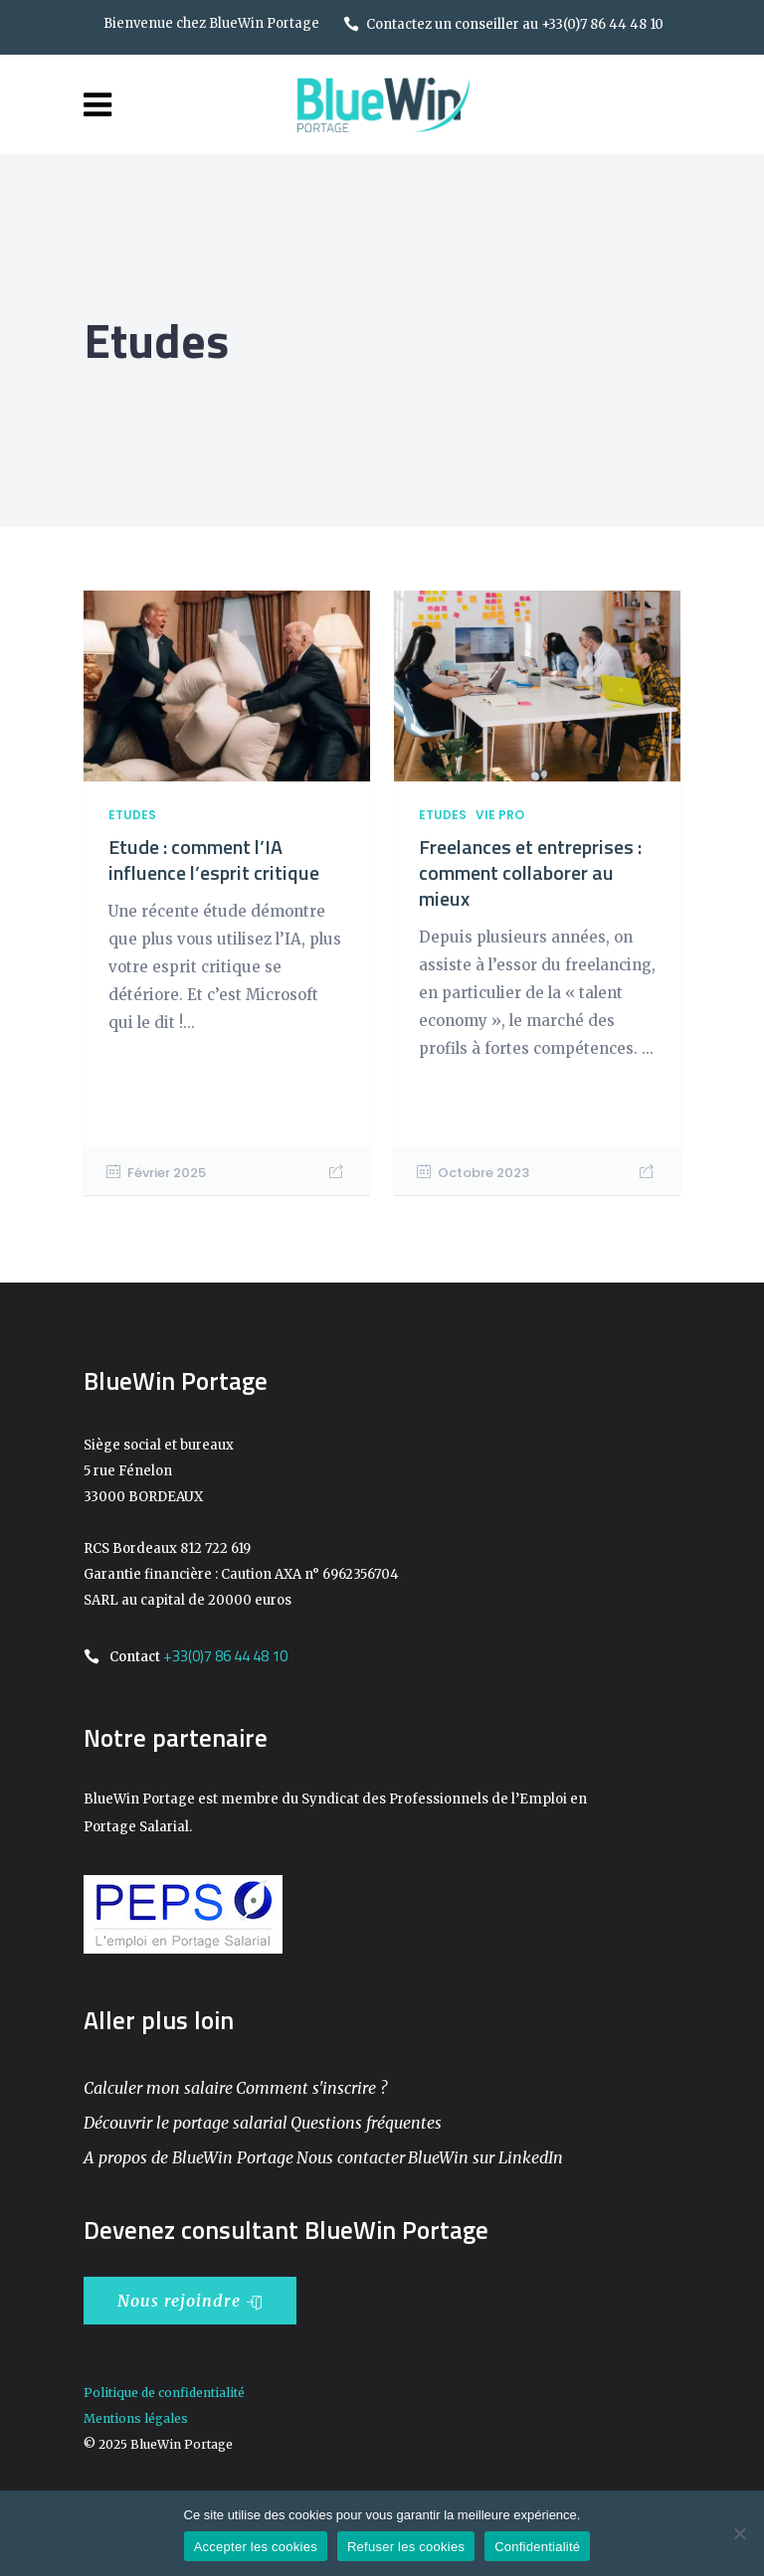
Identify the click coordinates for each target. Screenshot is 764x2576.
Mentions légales (136, 2418)
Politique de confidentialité (164, 2392)
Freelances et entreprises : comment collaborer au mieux (530, 872)
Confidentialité (537, 2546)
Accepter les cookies (255, 2546)
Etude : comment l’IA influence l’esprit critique (213, 859)
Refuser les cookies (406, 2546)
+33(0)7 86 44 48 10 (225, 1655)
